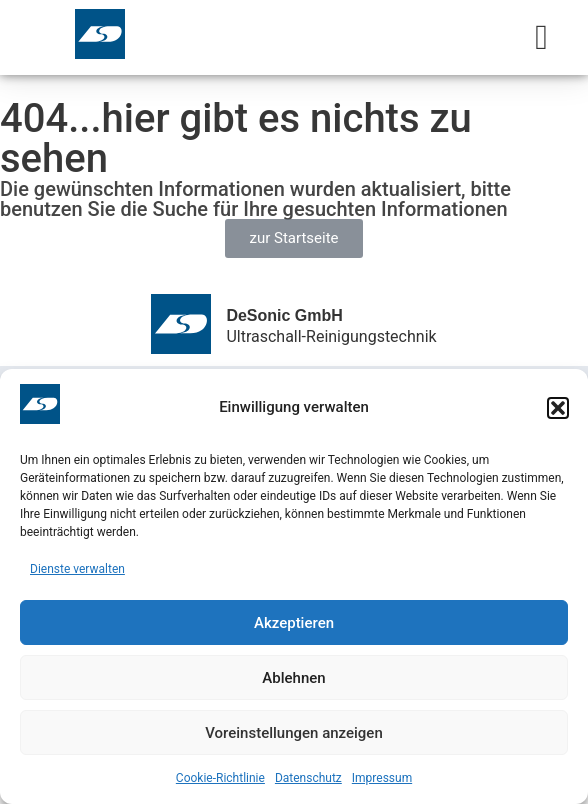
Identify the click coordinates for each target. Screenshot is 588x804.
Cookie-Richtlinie (220, 778)
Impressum (382, 778)
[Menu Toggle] (541, 37)
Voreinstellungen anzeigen (294, 733)
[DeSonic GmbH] (181, 324)
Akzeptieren (294, 623)
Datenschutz (308, 778)
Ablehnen (293, 678)
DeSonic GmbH (284, 315)
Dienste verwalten (77, 569)
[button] (558, 408)
